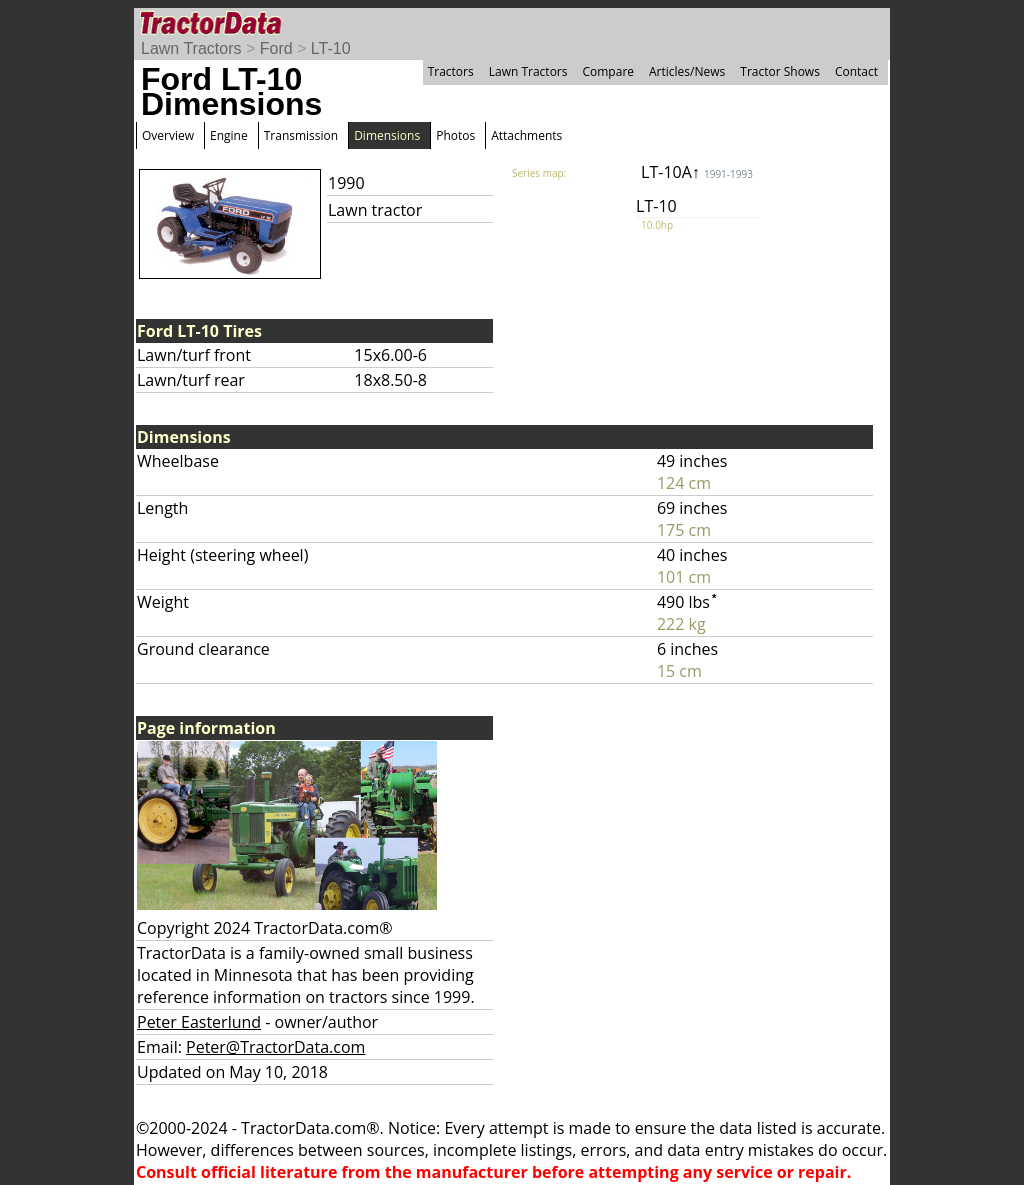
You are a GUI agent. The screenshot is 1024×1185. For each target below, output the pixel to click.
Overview (168, 135)
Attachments (526, 135)
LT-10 (331, 48)
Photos (455, 135)
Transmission (301, 135)
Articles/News (687, 71)
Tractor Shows (780, 71)
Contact (856, 71)
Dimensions (387, 135)
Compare (608, 71)
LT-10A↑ (697, 172)
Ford (276, 48)
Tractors (451, 71)
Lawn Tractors (191, 48)
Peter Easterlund (199, 1022)
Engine (229, 135)
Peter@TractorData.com (275, 1047)
